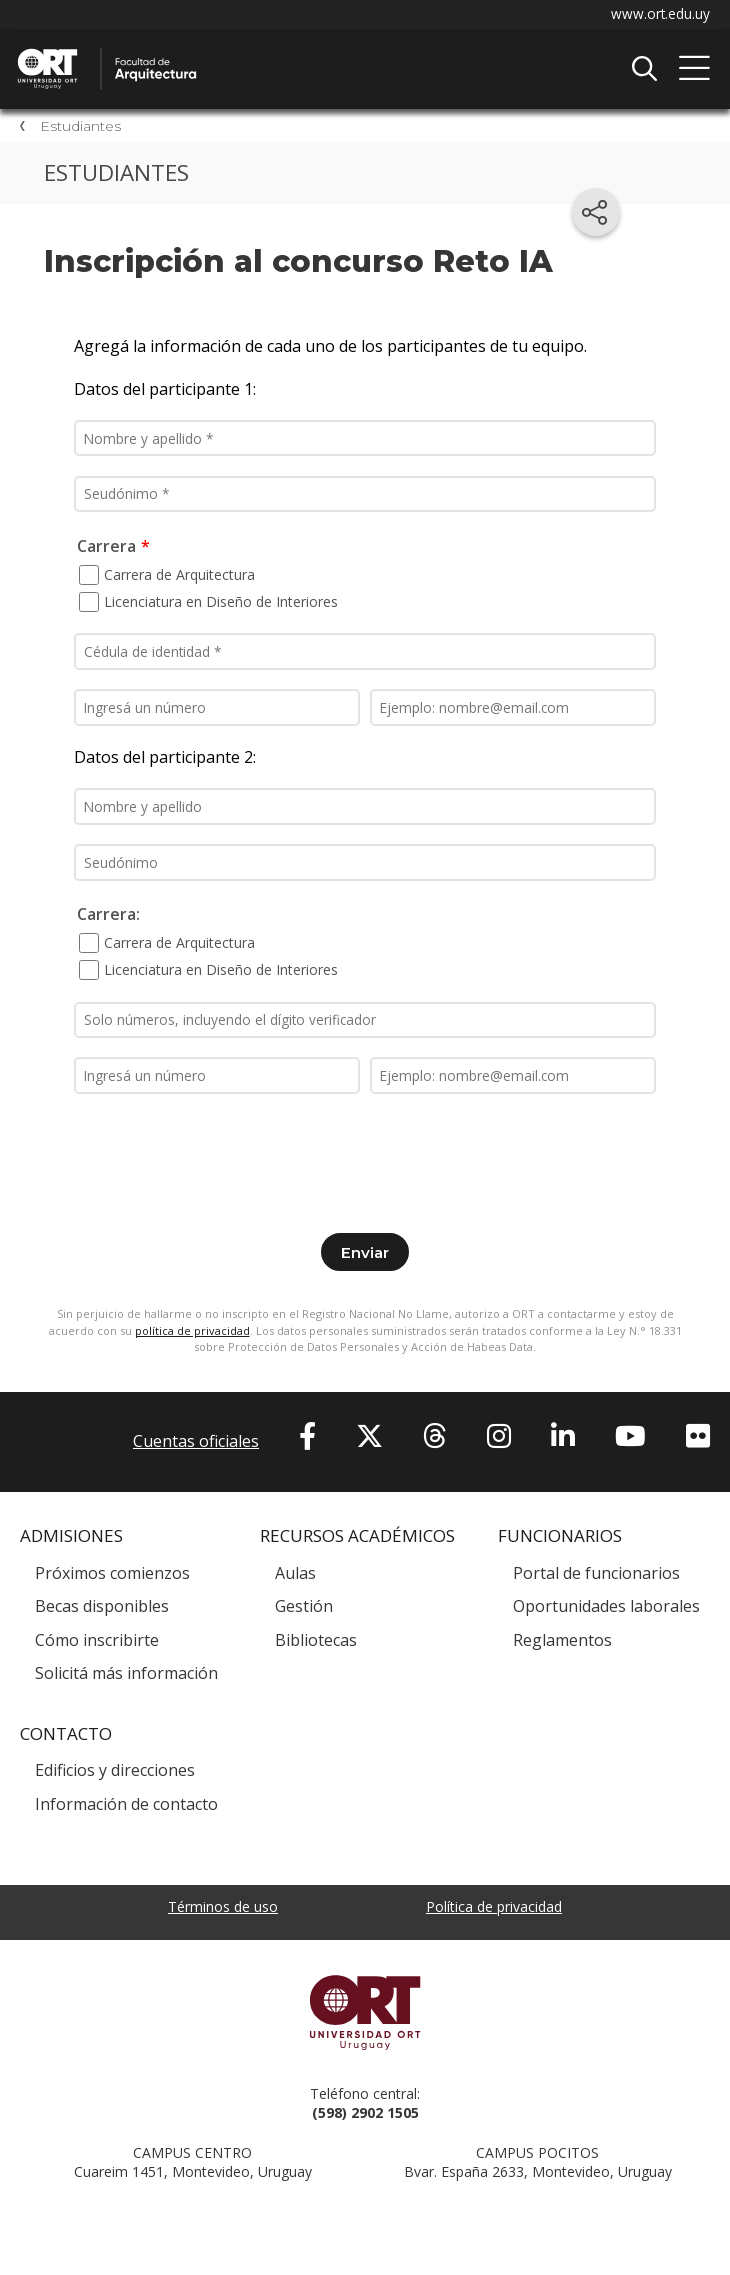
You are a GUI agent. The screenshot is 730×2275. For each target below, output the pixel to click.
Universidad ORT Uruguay (365, 2014)
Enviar (365, 1254)
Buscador (644, 69)
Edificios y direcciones (115, 1773)
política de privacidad (192, 1332)
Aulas (295, 1575)
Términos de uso (223, 1908)
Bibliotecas (316, 1642)
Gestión (304, 1609)
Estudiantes (80, 127)
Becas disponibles (102, 1609)
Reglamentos (562, 1642)
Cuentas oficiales (196, 1444)
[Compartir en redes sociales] (596, 212)
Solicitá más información (126, 1676)
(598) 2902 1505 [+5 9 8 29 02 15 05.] (365, 2114)
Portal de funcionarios (596, 1575)
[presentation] (365, 1155)
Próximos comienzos (112, 1575)
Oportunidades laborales (606, 1609)
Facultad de (225, 51)
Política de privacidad (494, 1908)
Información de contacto (126, 1806)
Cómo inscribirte (97, 1642)
